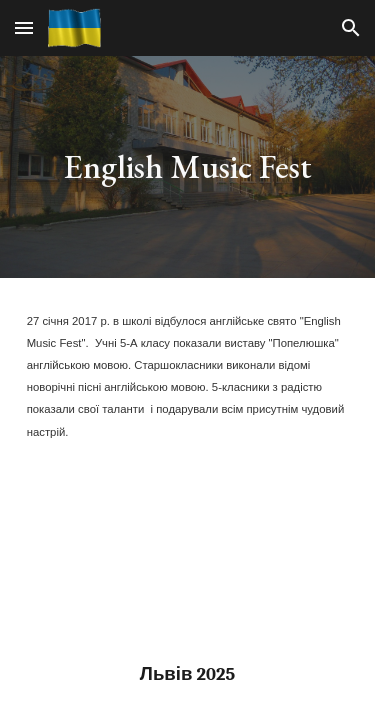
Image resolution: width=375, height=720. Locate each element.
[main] (188, 167)
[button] (24, 27)
